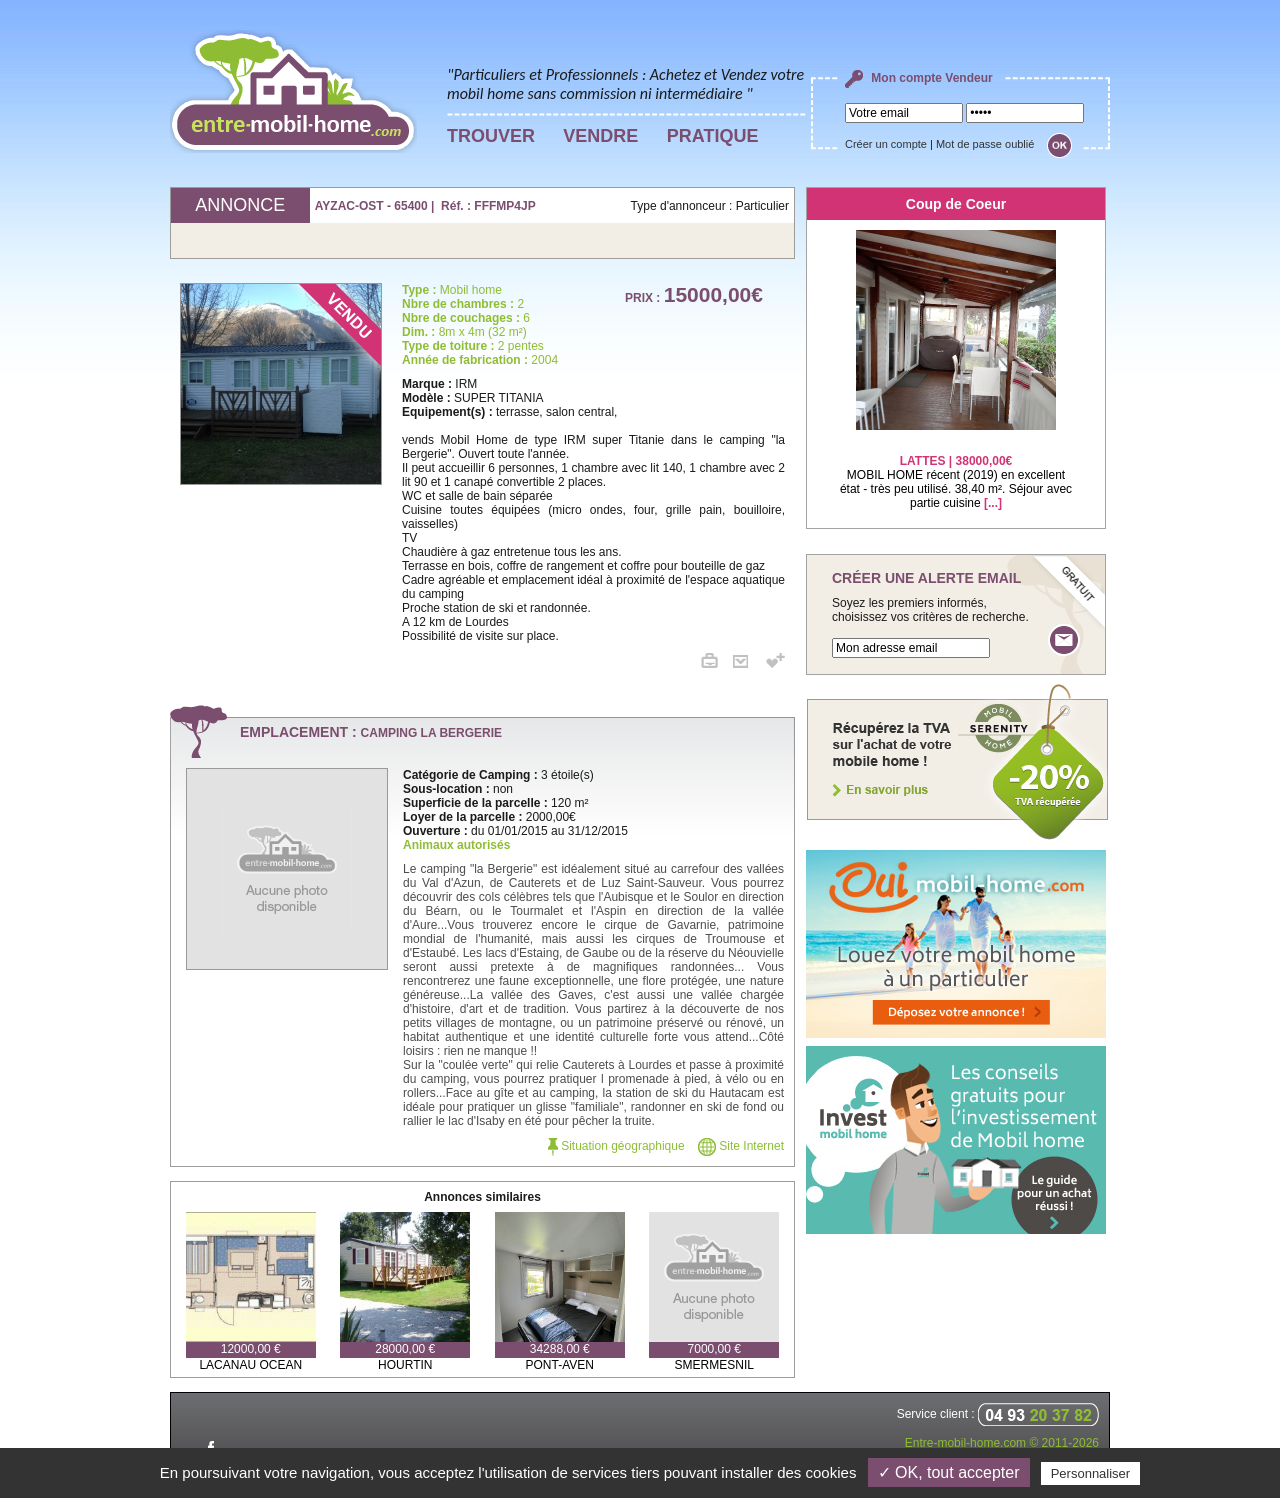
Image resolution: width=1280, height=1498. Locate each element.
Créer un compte (886, 144)
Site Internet (741, 1146)
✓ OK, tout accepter (949, 1472)
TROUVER (491, 136)
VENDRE (600, 136)
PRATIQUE (713, 136)
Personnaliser (1091, 1473)
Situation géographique (616, 1146)
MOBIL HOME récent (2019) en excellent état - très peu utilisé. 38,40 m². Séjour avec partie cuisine (956, 469)
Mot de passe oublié (985, 144)
